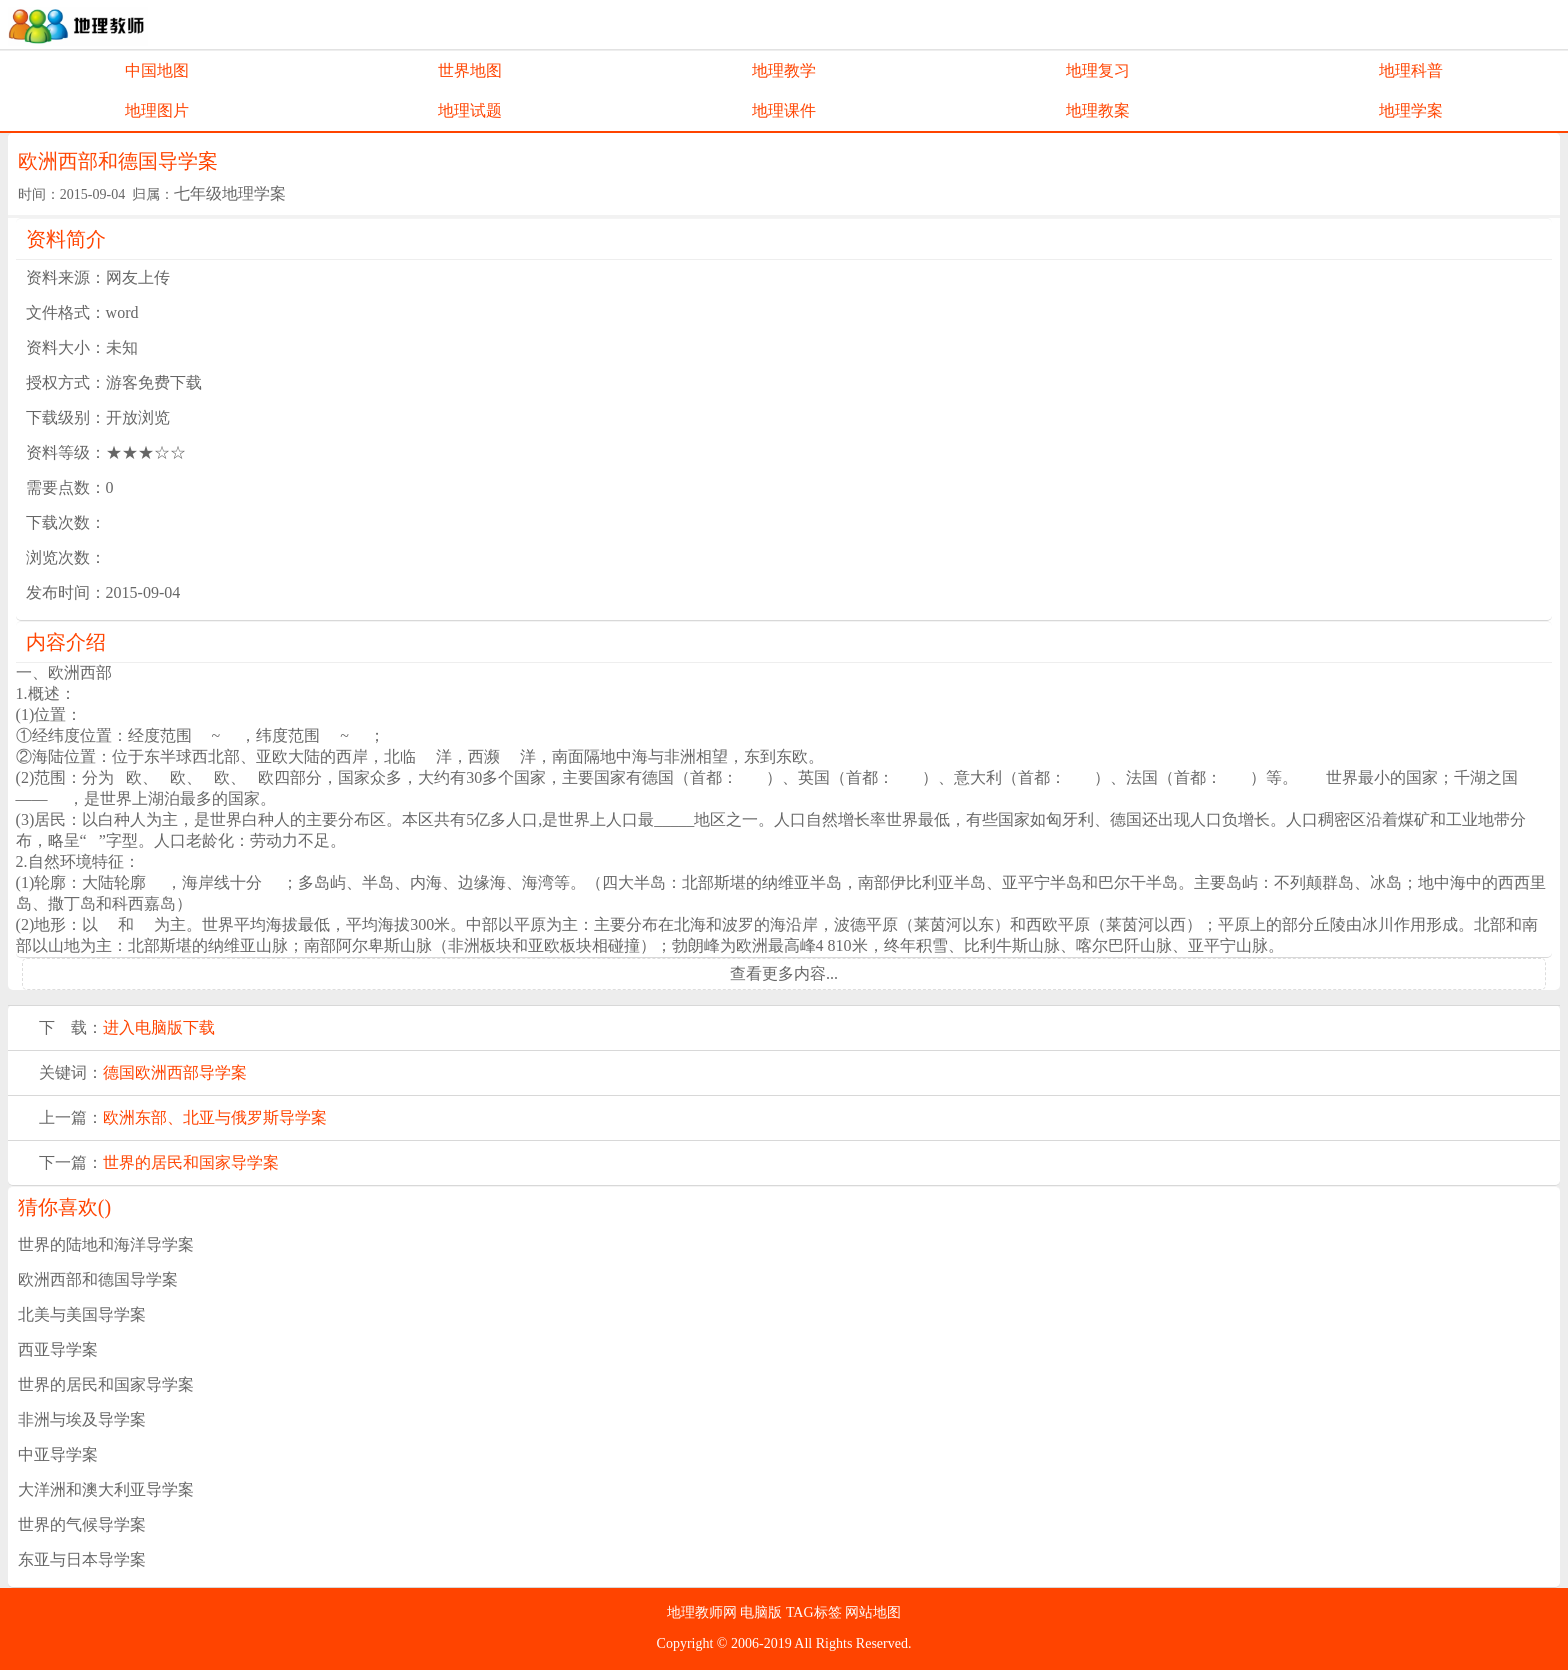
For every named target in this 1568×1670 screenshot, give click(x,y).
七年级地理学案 (230, 193)
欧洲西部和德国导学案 (98, 1279)
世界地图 (470, 70)
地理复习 (1098, 70)
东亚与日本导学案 (82, 1559)
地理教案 (1098, 110)
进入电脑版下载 (159, 1027)
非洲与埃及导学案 (82, 1419)
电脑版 (763, 1612)
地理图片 (157, 110)
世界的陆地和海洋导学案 (106, 1244)
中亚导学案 (58, 1454)
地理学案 (1411, 110)
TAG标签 (815, 1612)
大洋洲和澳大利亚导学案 (106, 1489)
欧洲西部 (167, 1072)
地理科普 (1411, 70)
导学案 (223, 1072)
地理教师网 (704, 1612)
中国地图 (157, 70)
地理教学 (784, 70)
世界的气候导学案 (82, 1524)
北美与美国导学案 (82, 1314)
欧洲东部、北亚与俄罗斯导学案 (215, 1117)
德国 (119, 1072)
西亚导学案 (58, 1349)
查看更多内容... (784, 973)
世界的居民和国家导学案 (191, 1162)
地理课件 (784, 110)
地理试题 (470, 110)
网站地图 (873, 1612)
